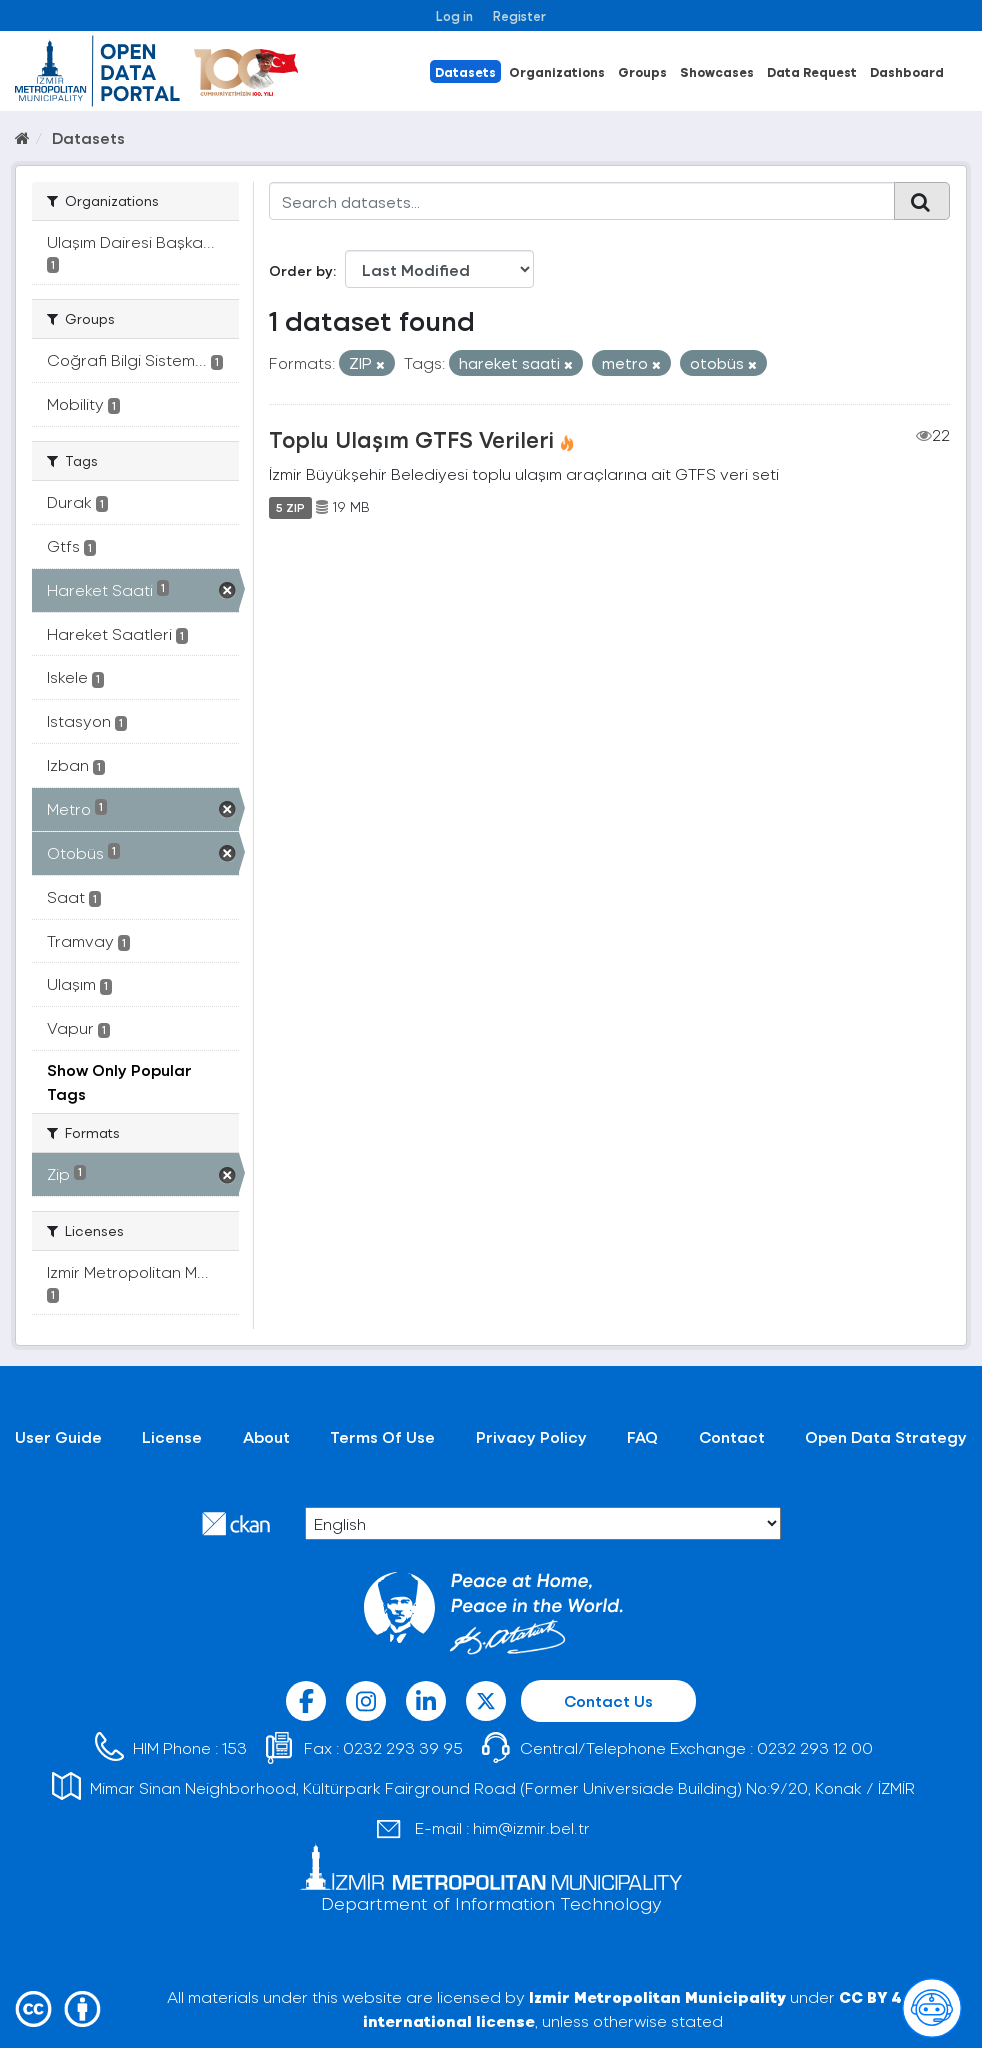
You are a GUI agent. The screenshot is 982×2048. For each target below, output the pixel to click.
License (172, 1436)
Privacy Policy (531, 1436)
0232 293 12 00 (815, 1747)
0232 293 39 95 (403, 1747)
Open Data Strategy (886, 1436)
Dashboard (907, 71)
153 (234, 1747)
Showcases (717, 71)
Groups (642, 71)
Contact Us (608, 1700)
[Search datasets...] (582, 201)
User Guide (58, 1436)
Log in (454, 15)
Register (519, 15)
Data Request (812, 71)
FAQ (642, 1436)
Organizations (557, 71)
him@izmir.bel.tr (531, 1827)
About (266, 1436)
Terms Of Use (382, 1436)
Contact (732, 1436)
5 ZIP (290, 507)
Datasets (465, 71)
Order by (301, 270)
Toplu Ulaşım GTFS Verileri (411, 439)
